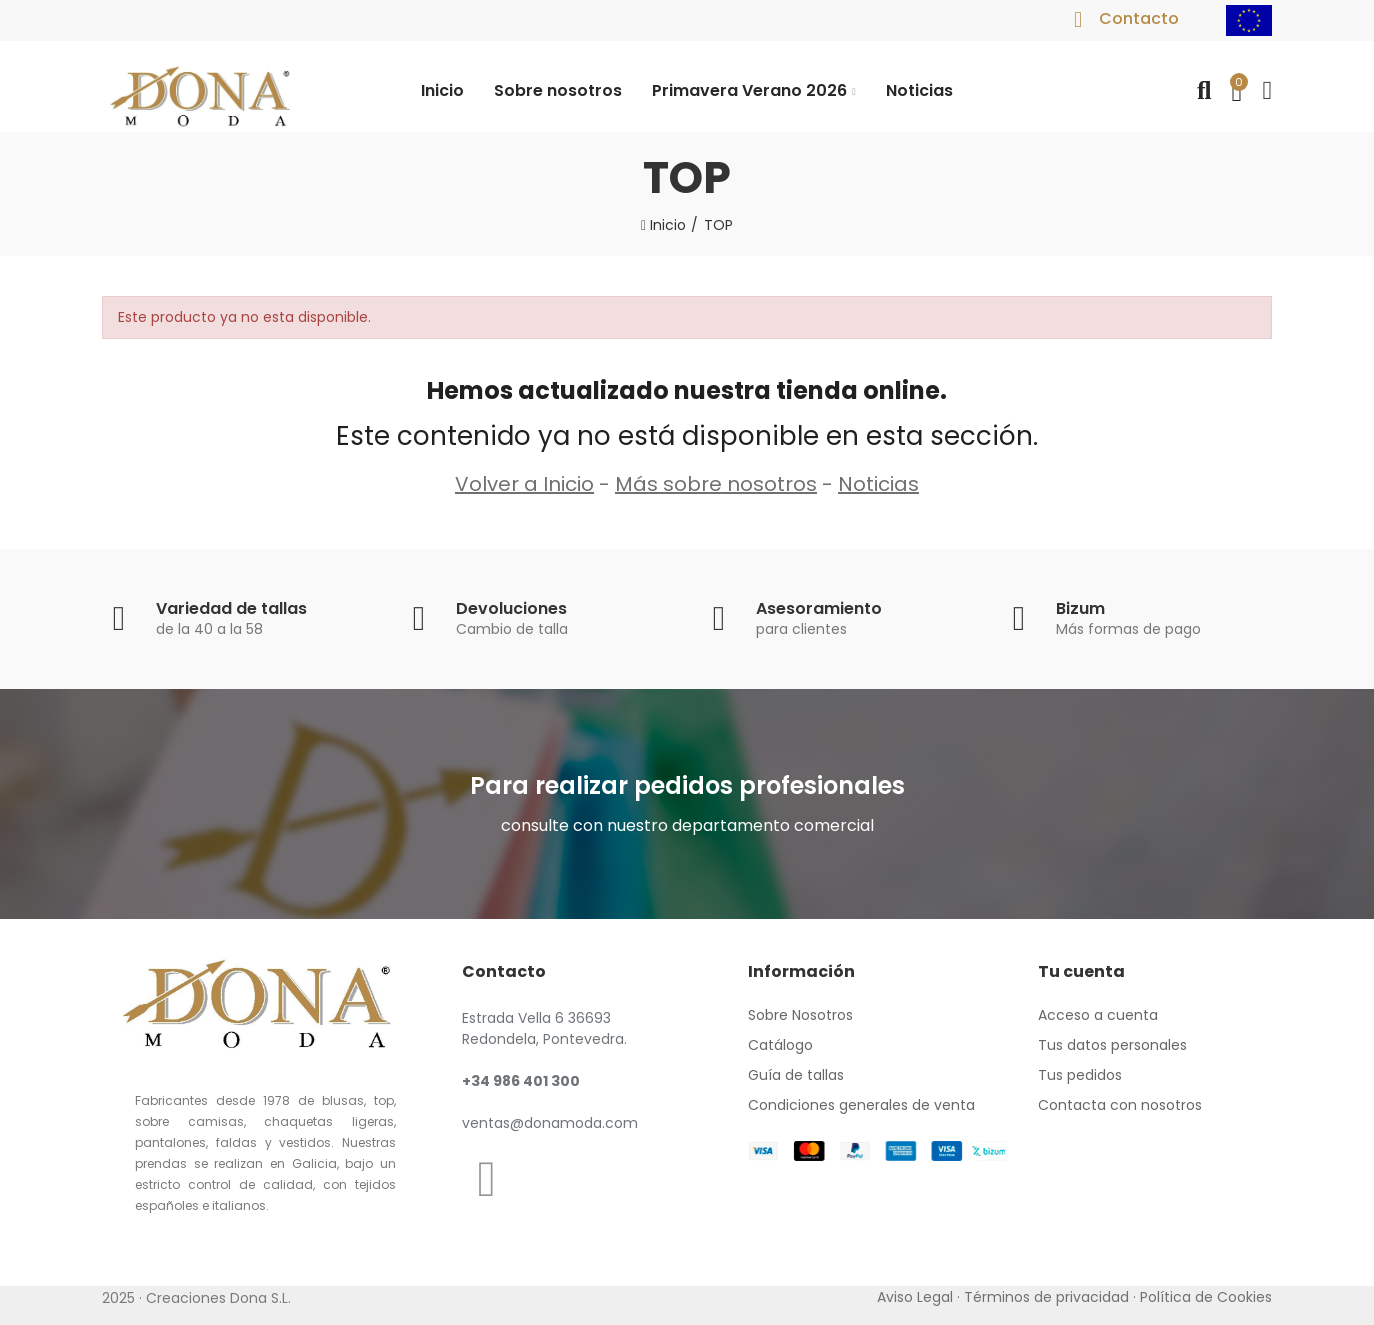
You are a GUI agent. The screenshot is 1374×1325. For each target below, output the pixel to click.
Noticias (878, 484)
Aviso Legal (915, 1297)
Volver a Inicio (524, 484)
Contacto (1139, 18)
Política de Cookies (1206, 1297)
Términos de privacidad (1046, 1297)
